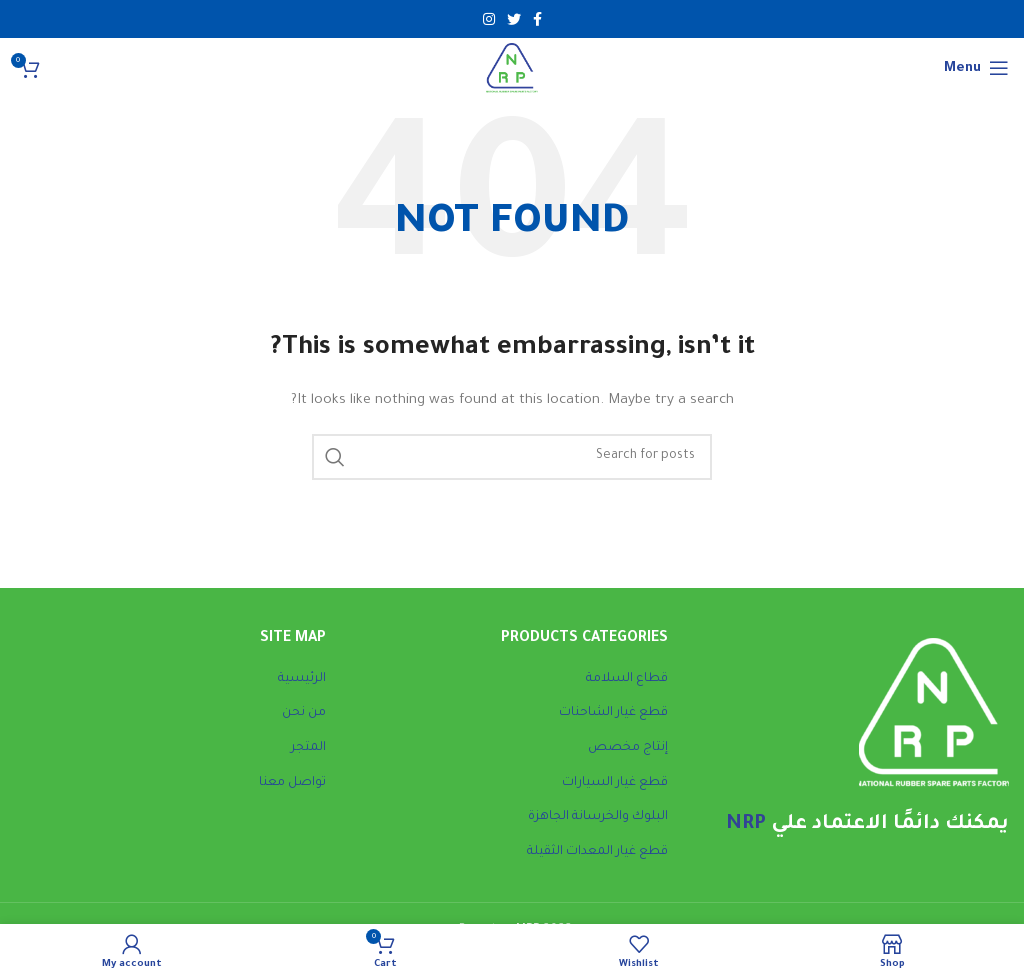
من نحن (304, 713)
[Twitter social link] (514, 19)
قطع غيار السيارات (615, 783)
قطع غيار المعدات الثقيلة (597, 852)
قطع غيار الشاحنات (613, 713)
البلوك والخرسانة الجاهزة (598, 817)
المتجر (308, 748)
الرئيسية (302, 679)
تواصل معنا (292, 783)
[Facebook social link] (537, 19)
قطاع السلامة (627, 679)
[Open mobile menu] (976, 68)
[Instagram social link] (489, 19)
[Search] (512, 457)
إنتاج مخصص (628, 748)
